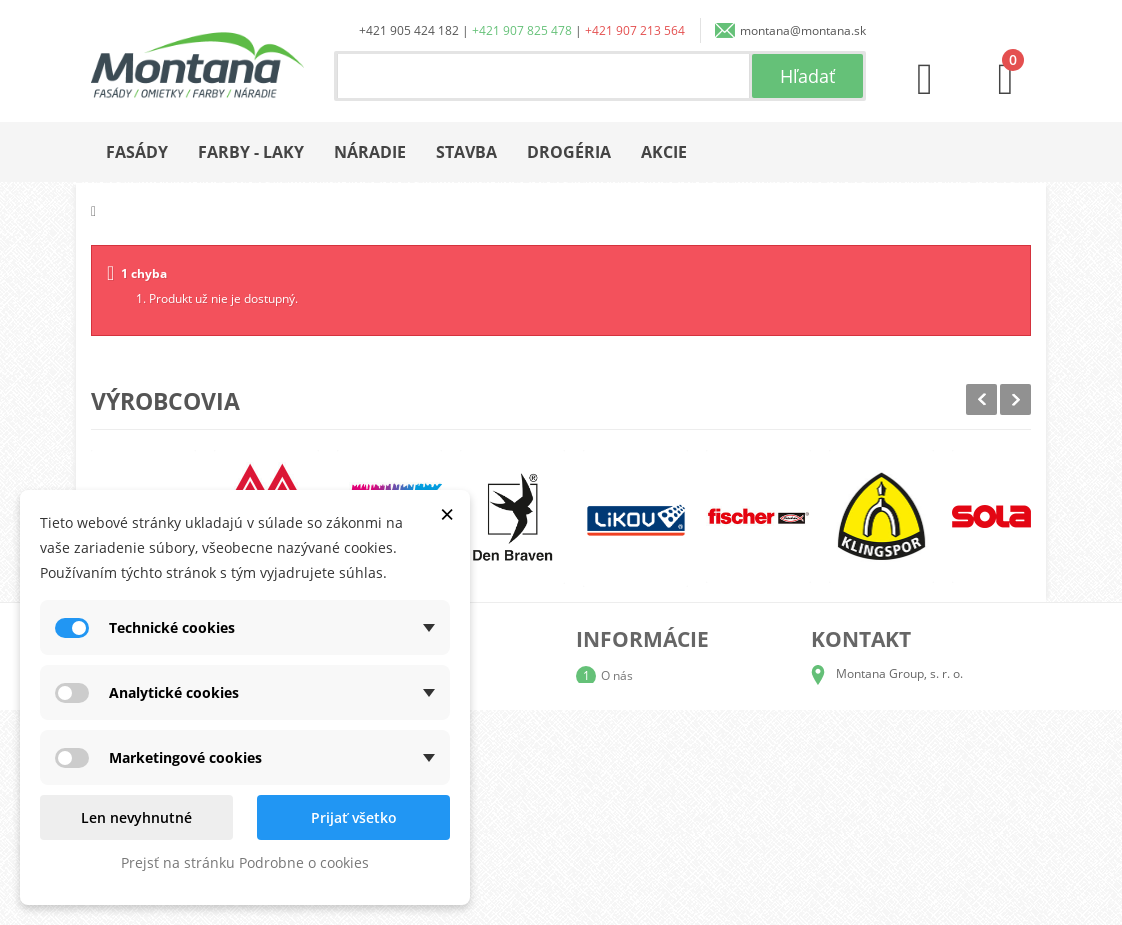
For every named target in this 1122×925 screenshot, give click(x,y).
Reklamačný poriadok (660, 803)
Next (1015, 399)
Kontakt (622, 835)
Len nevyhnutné (136, 817)
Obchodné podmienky (661, 771)
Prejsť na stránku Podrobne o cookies (245, 862)
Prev (981, 399)
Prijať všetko (354, 817)
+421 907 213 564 (635, 30)
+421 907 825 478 (522, 30)
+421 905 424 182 (409, 30)
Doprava (625, 739)
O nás (617, 675)
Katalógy (625, 707)
